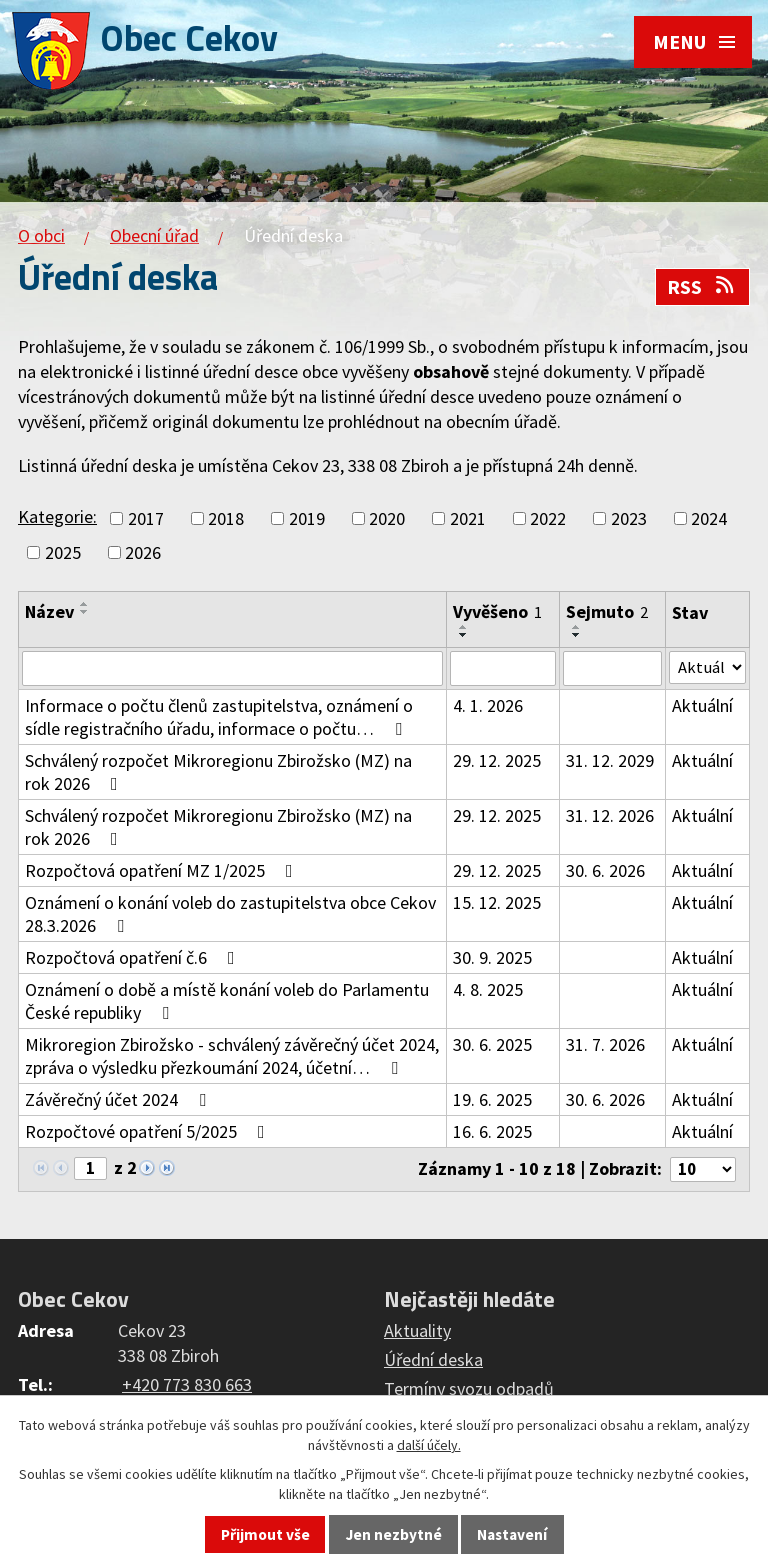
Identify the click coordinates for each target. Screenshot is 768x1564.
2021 (468, 518)
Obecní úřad (154, 235)
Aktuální (701, 708)
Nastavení (512, 1534)
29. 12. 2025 (497, 763)
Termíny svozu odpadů (469, 1393)
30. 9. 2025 (492, 960)
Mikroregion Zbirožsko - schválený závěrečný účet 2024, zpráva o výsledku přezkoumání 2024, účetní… (232, 1059)
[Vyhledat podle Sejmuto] (611, 670)
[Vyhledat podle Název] (232, 670)
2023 (629, 518)
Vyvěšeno (497, 611)
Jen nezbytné (394, 1534)
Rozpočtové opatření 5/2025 (149, 1134)
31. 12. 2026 (609, 818)
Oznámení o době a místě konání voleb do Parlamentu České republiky (227, 1004)
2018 (226, 518)
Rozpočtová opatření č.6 (134, 960)
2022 (548, 518)
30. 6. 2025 (492, 1047)
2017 (146, 518)
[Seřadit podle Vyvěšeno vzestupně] (464, 627)
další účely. (429, 1445)
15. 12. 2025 (497, 905)
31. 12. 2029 (609, 763)
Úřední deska (433, 1364)
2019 (307, 518)
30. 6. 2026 (604, 873)
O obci (41, 235)
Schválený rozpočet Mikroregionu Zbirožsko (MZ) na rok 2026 (218, 775)
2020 (387, 518)
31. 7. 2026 (604, 1047)
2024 (709, 518)
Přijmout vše (265, 1534)
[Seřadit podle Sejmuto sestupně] (576, 635)
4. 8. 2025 (488, 992)
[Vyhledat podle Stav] (707, 669)
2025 (63, 552)
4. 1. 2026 (488, 708)
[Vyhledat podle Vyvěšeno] (503, 670)
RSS (702, 287)
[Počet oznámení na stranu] (699, 1173)
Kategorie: (57, 516)
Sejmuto (606, 611)
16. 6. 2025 (492, 1134)
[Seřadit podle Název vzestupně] (85, 604)
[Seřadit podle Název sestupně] (85, 612)
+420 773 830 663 (187, 1389)
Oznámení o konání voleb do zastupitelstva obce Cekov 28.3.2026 (230, 917)
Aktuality (417, 1335)
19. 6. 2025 (492, 1102)
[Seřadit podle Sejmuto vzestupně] (576, 627)
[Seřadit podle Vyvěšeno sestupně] (464, 635)
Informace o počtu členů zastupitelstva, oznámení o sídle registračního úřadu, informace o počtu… (219, 720)
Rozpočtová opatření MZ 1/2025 (163, 873)
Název (49, 611)
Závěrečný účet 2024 (119, 1102)
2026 (143, 552)
